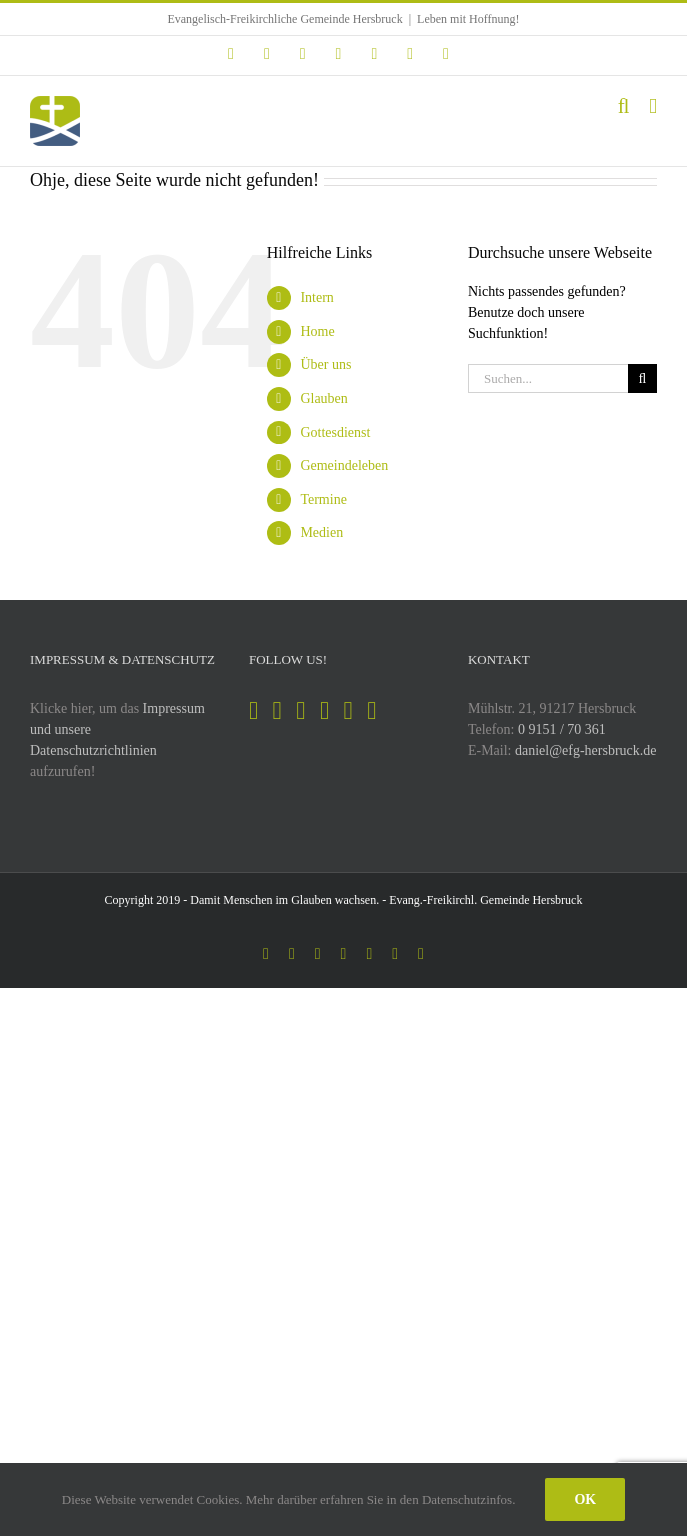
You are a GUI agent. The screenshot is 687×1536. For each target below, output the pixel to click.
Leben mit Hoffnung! (468, 19)
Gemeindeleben (344, 465)
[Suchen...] (548, 378)
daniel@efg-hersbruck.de (586, 750)
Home (317, 331)
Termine (323, 499)
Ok (585, 1499)
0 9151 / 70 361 (562, 729)
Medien (321, 532)
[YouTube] (324, 710)
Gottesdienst (335, 432)
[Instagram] (277, 710)
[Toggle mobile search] (624, 106)
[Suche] (642, 378)
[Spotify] (300, 710)
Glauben (323, 398)
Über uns (325, 364)
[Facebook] (253, 710)
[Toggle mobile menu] (653, 106)
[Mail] (371, 710)
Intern (316, 297)
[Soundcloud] (348, 710)
